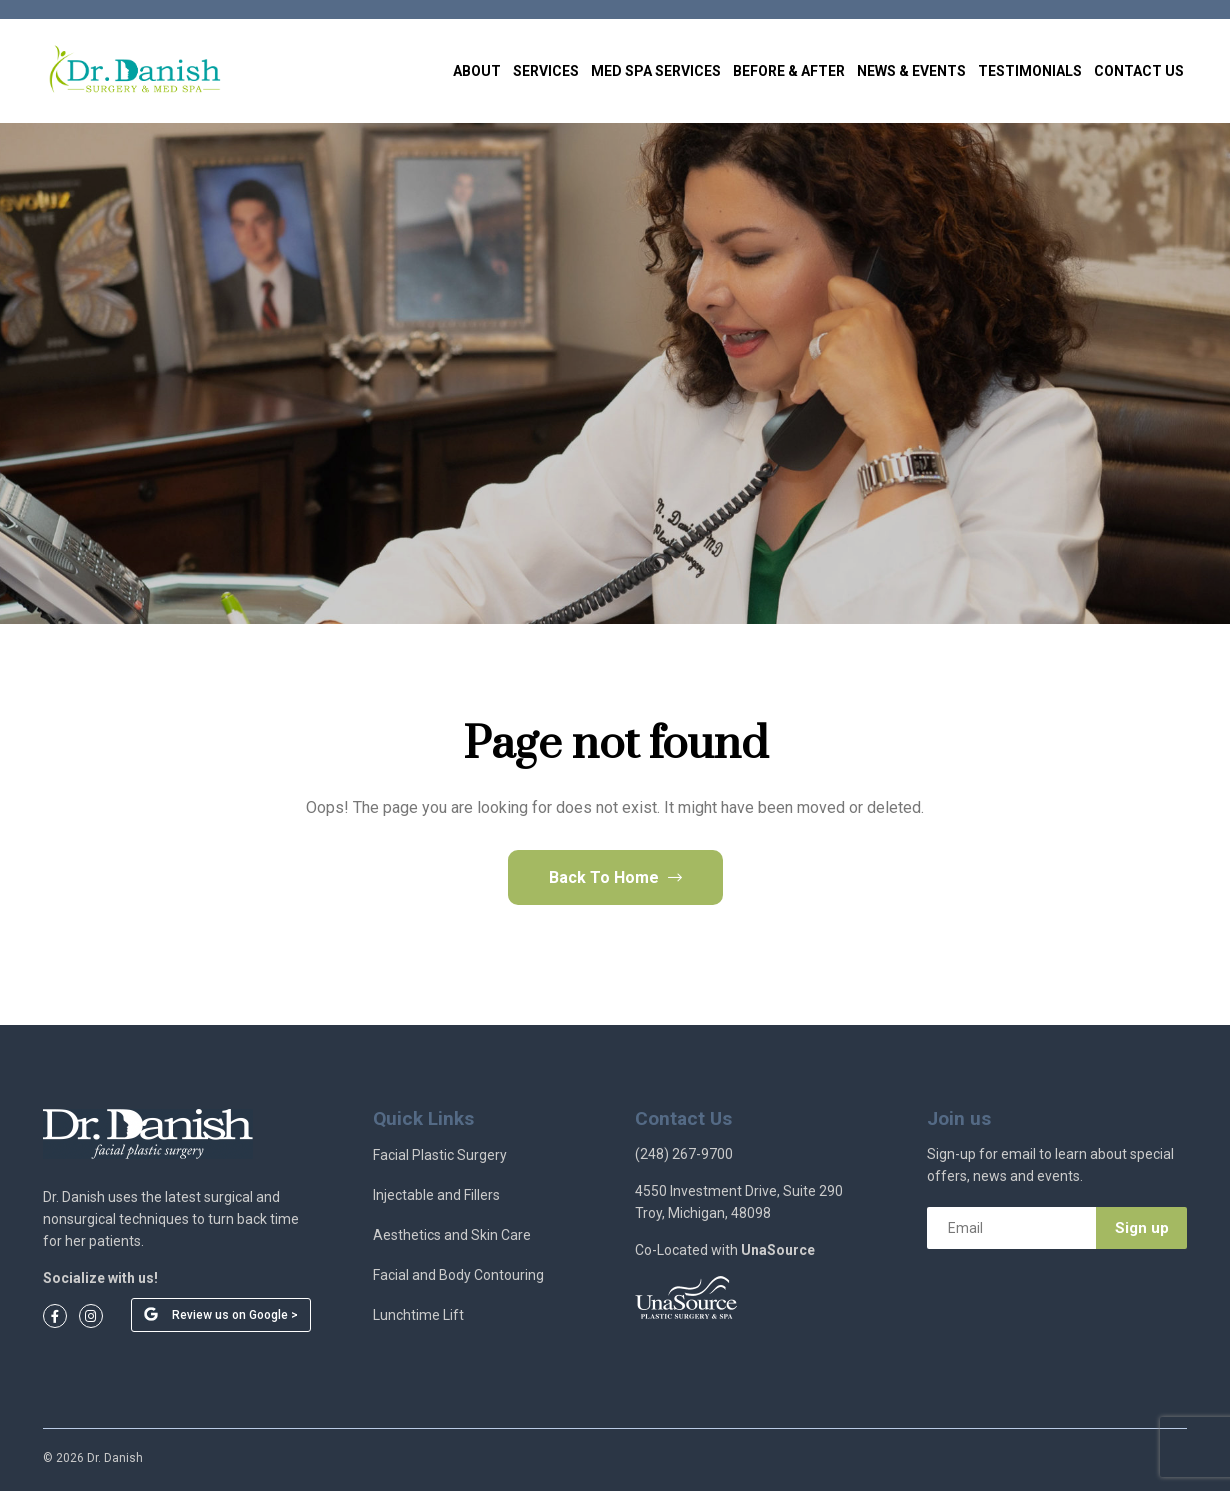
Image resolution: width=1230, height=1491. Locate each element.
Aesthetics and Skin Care (452, 1235)
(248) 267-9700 (684, 1154)
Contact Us (1139, 71)
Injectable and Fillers (436, 1195)
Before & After (789, 71)
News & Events (911, 71)
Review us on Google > (235, 1315)
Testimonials (1030, 71)
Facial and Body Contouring (458, 1275)
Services (546, 71)
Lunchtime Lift (418, 1315)
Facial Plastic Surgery (440, 1155)
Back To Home (615, 877)
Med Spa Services (656, 71)
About (477, 71)
